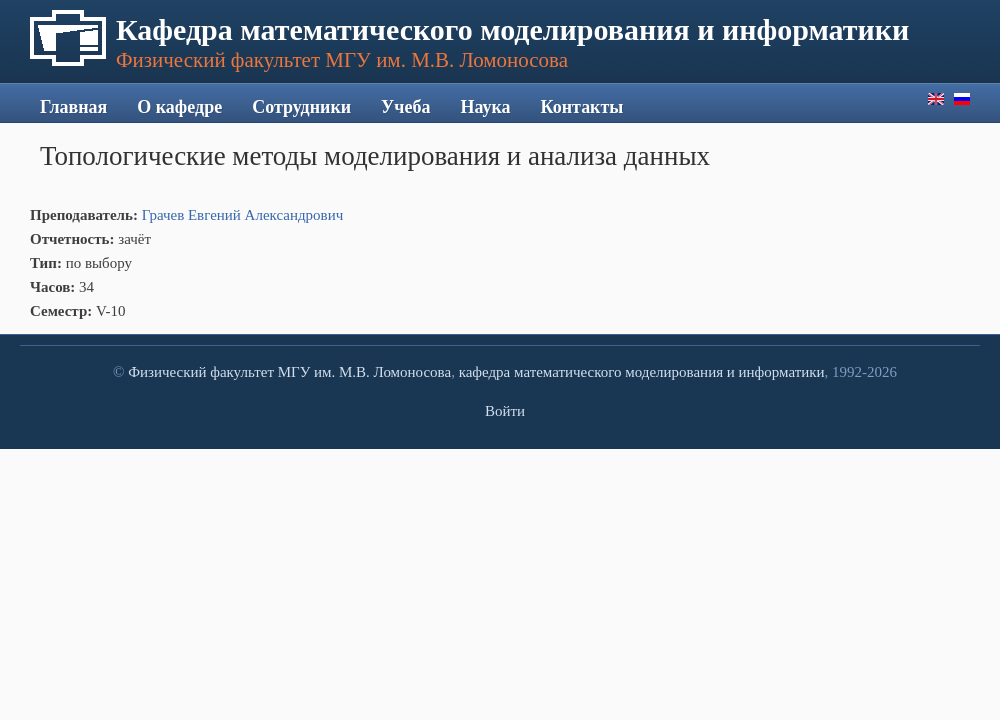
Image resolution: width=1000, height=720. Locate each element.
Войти (505, 411)
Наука (485, 107)
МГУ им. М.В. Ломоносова (364, 372)
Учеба (405, 107)
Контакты (582, 107)
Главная (73, 107)
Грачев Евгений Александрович (243, 215)
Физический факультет (201, 372)
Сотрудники (301, 107)
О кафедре (179, 107)
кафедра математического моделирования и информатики (642, 372)
